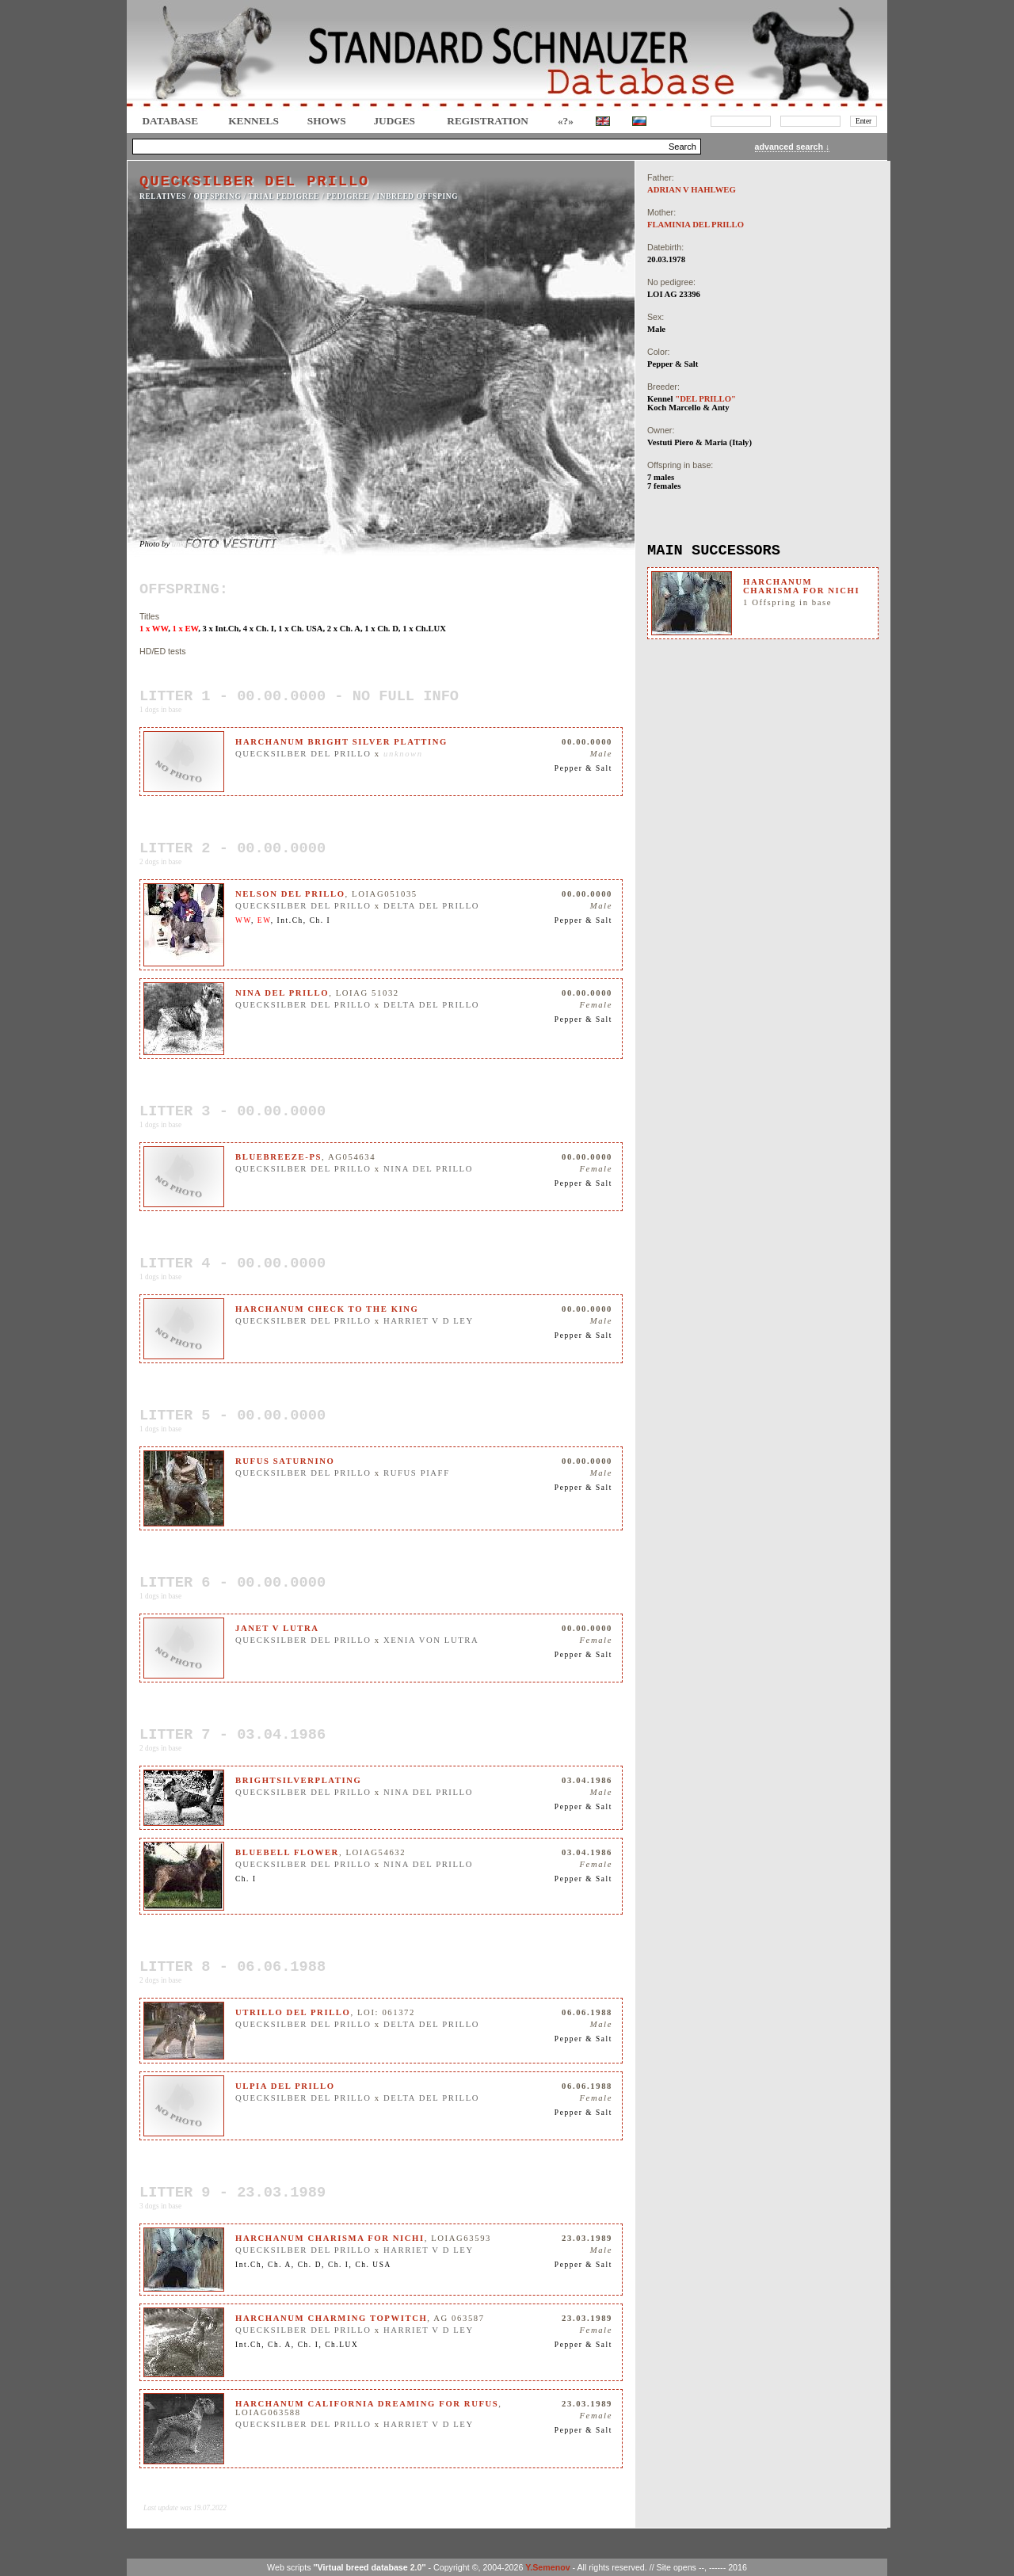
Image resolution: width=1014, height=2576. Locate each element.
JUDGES (394, 121)
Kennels (253, 121)
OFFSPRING (218, 196)
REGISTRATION (487, 121)
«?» (566, 121)
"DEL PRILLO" (705, 398)
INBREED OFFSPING (418, 196)
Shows (326, 121)
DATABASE (170, 121)
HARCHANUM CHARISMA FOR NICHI (801, 586)
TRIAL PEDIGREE (284, 196)
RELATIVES (162, 196)
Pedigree (347, 196)
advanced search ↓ (792, 146)
